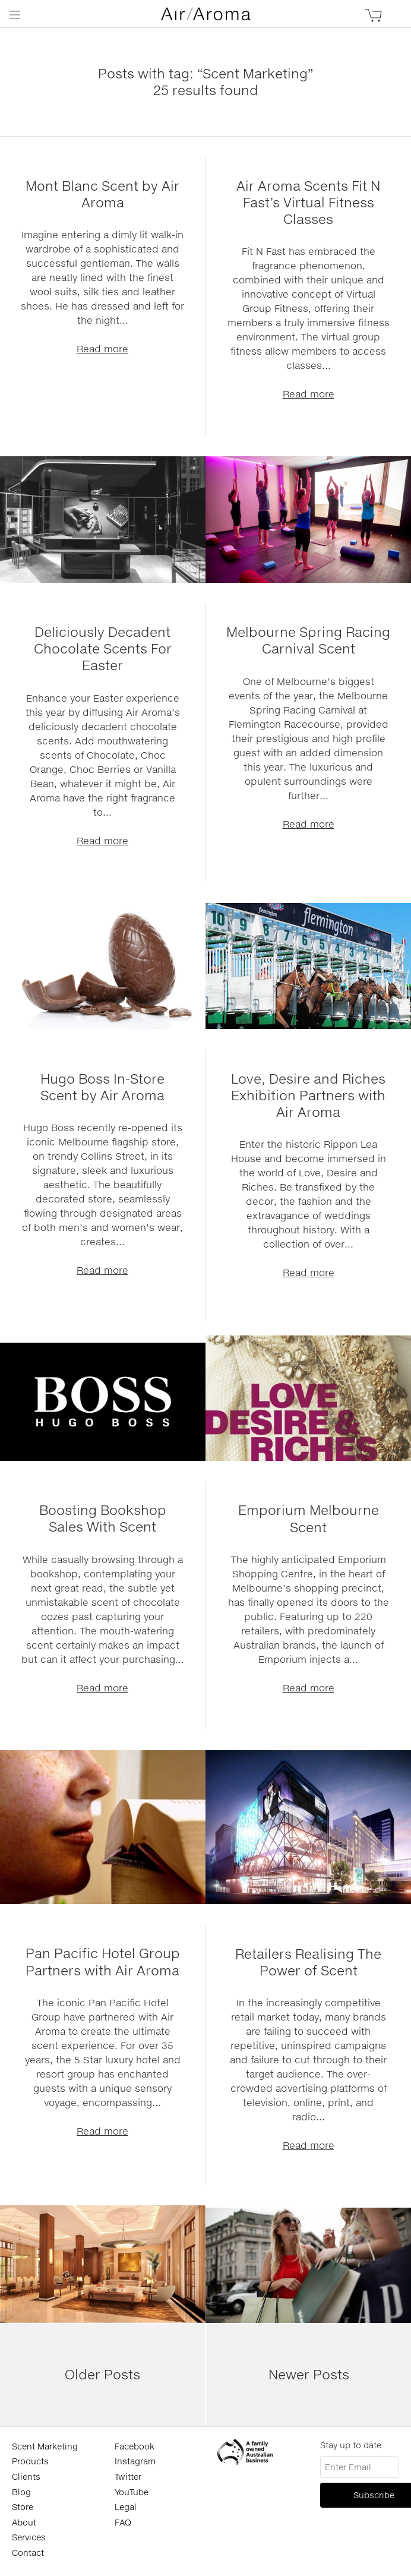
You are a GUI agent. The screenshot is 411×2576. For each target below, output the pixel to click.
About (24, 2522)
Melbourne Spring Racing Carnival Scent (308, 640)
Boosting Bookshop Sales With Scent (102, 1518)
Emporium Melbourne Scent (308, 1518)
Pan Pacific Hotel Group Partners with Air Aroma (103, 1961)
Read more (102, 348)
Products (30, 2461)
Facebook (134, 2446)
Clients (26, 2476)
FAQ (123, 2522)
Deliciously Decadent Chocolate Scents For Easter (103, 648)
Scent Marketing (45, 2446)
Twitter (128, 2476)
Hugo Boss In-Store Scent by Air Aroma (102, 1087)
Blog (21, 2492)
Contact (28, 2552)
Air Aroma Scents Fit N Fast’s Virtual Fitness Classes (308, 202)
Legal (126, 2507)
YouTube (131, 2492)
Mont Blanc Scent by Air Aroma (102, 194)
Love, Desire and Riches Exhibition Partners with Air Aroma (308, 1095)
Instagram (135, 2461)
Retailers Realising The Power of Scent (308, 1962)
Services (29, 2537)
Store (22, 2507)
